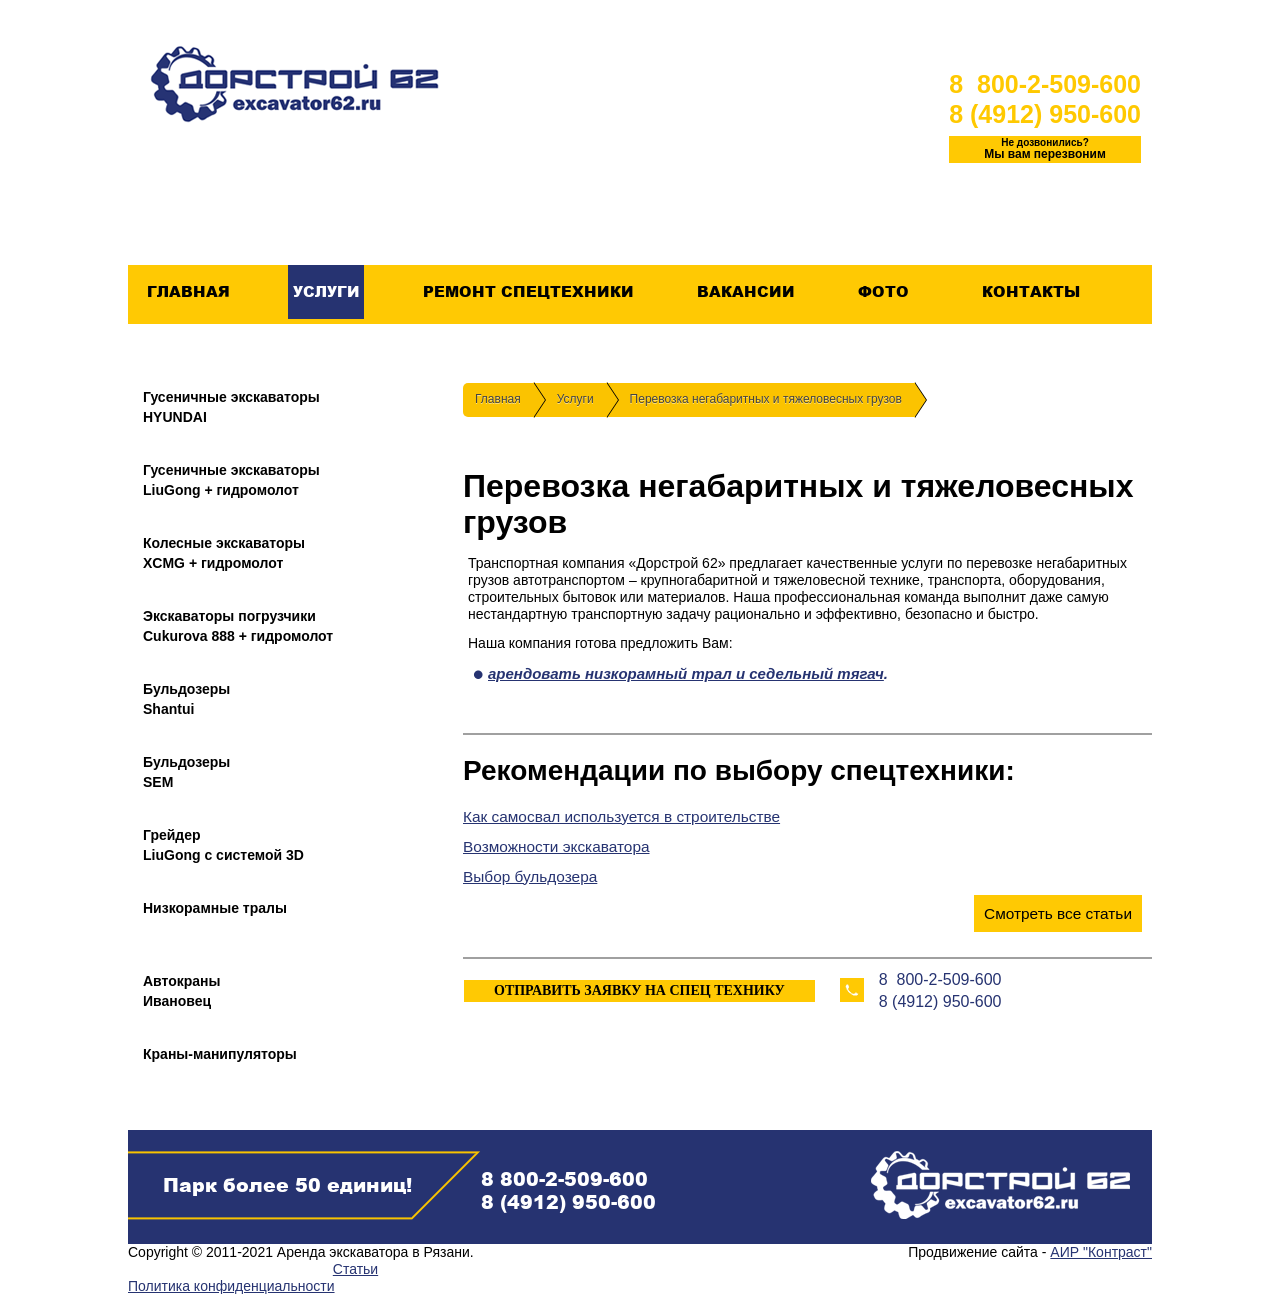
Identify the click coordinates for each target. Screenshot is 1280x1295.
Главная (188, 292)
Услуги (326, 292)
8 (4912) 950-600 (1045, 114)
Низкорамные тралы (215, 908)
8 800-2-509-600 (1045, 84)
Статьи (355, 1269)
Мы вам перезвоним (1045, 149)
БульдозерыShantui (186, 699)
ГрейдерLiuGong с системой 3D (223, 845)
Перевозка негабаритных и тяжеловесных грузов (766, 399)
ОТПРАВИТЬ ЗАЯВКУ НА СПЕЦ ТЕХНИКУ (639, 990)
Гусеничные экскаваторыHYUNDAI (231, 407)
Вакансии (745, 292)
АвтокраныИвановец (182, 991)
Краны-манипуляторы (220, 1054)
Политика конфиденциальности (231, 1286)
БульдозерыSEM (186, 772)
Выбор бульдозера (530, 876)
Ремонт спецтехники (528, 292)
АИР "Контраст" (1101, 1252)
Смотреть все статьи (1058, 913)
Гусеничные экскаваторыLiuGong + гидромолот (231, 480)
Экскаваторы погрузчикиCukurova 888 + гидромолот (238, 626)
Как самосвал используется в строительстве (621, 816)
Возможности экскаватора (556, 846)
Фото (883, 292)
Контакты (1030, 292)
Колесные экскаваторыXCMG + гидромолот (224, 553)
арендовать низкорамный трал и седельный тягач (686, 673)
